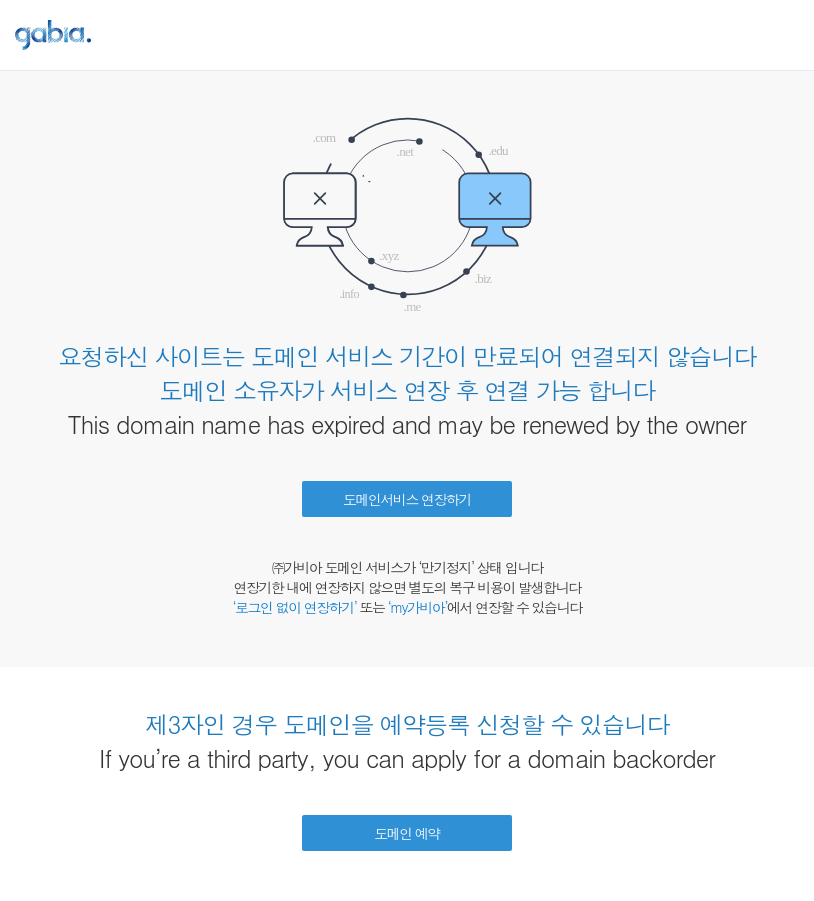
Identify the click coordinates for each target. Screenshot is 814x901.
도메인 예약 (407, 833)
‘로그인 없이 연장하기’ (294, 607)
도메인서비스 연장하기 (407, 499)
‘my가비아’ (417, 607)
